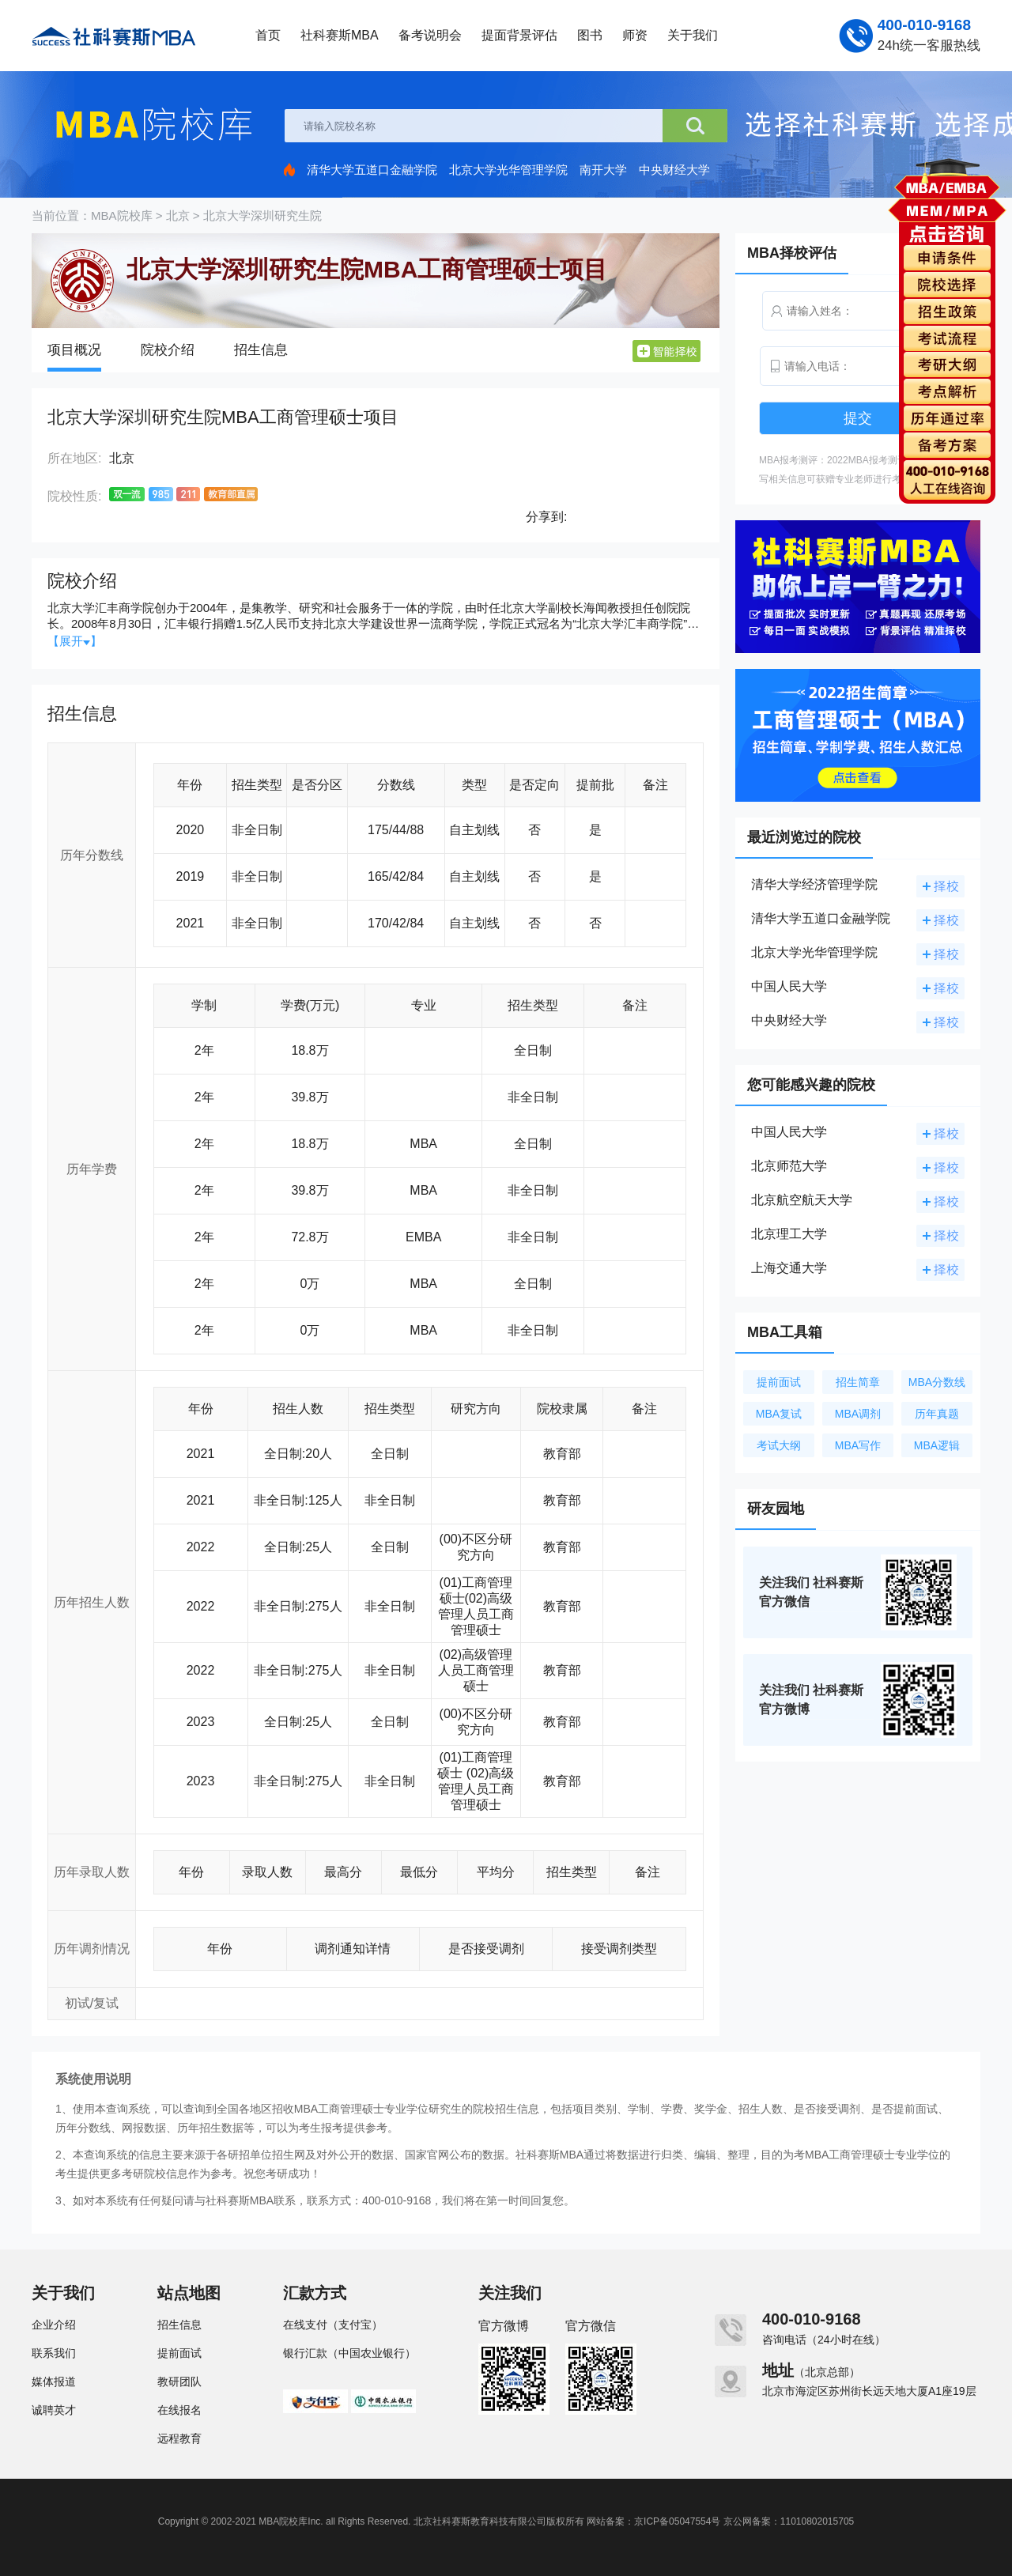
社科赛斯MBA (339, 35)
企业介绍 (54, 2324)
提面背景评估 (519, 35)
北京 (178, 215)
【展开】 (74, 641)
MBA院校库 (122, 215)
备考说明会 (430, 35)
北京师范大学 (789, 1166)
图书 (589, 35)
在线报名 (179, 2410)
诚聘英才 (54, 2410)
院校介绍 (167, 349)
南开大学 (603, 170)
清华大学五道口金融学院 (372, 170)
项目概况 (74, 349)
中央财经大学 (674, 170)
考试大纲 (779, 1445)
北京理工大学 (789, 1234)
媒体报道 (54, 2381)
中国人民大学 (789, 986)
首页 (268, 35)
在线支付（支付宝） (333, 2324)
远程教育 (179, 2438)
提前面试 (779, 1382)
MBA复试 (779, 1413)
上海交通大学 (789, 1268)
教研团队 (179, 2381)
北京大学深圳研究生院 (262, 215)
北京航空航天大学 (801, 1200)
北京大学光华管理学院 (508, 170)
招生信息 (261, 349)
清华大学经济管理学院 (814, 884)
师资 (635, 35)
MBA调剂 (858, 1413)
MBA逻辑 (937, 1445)
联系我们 (54, 2353)
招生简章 (858, 1382)
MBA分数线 (936, 1382)
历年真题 (937, 1413)
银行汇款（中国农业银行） (349, 2353)
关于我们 (692, 35)
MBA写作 (858, 1445)
